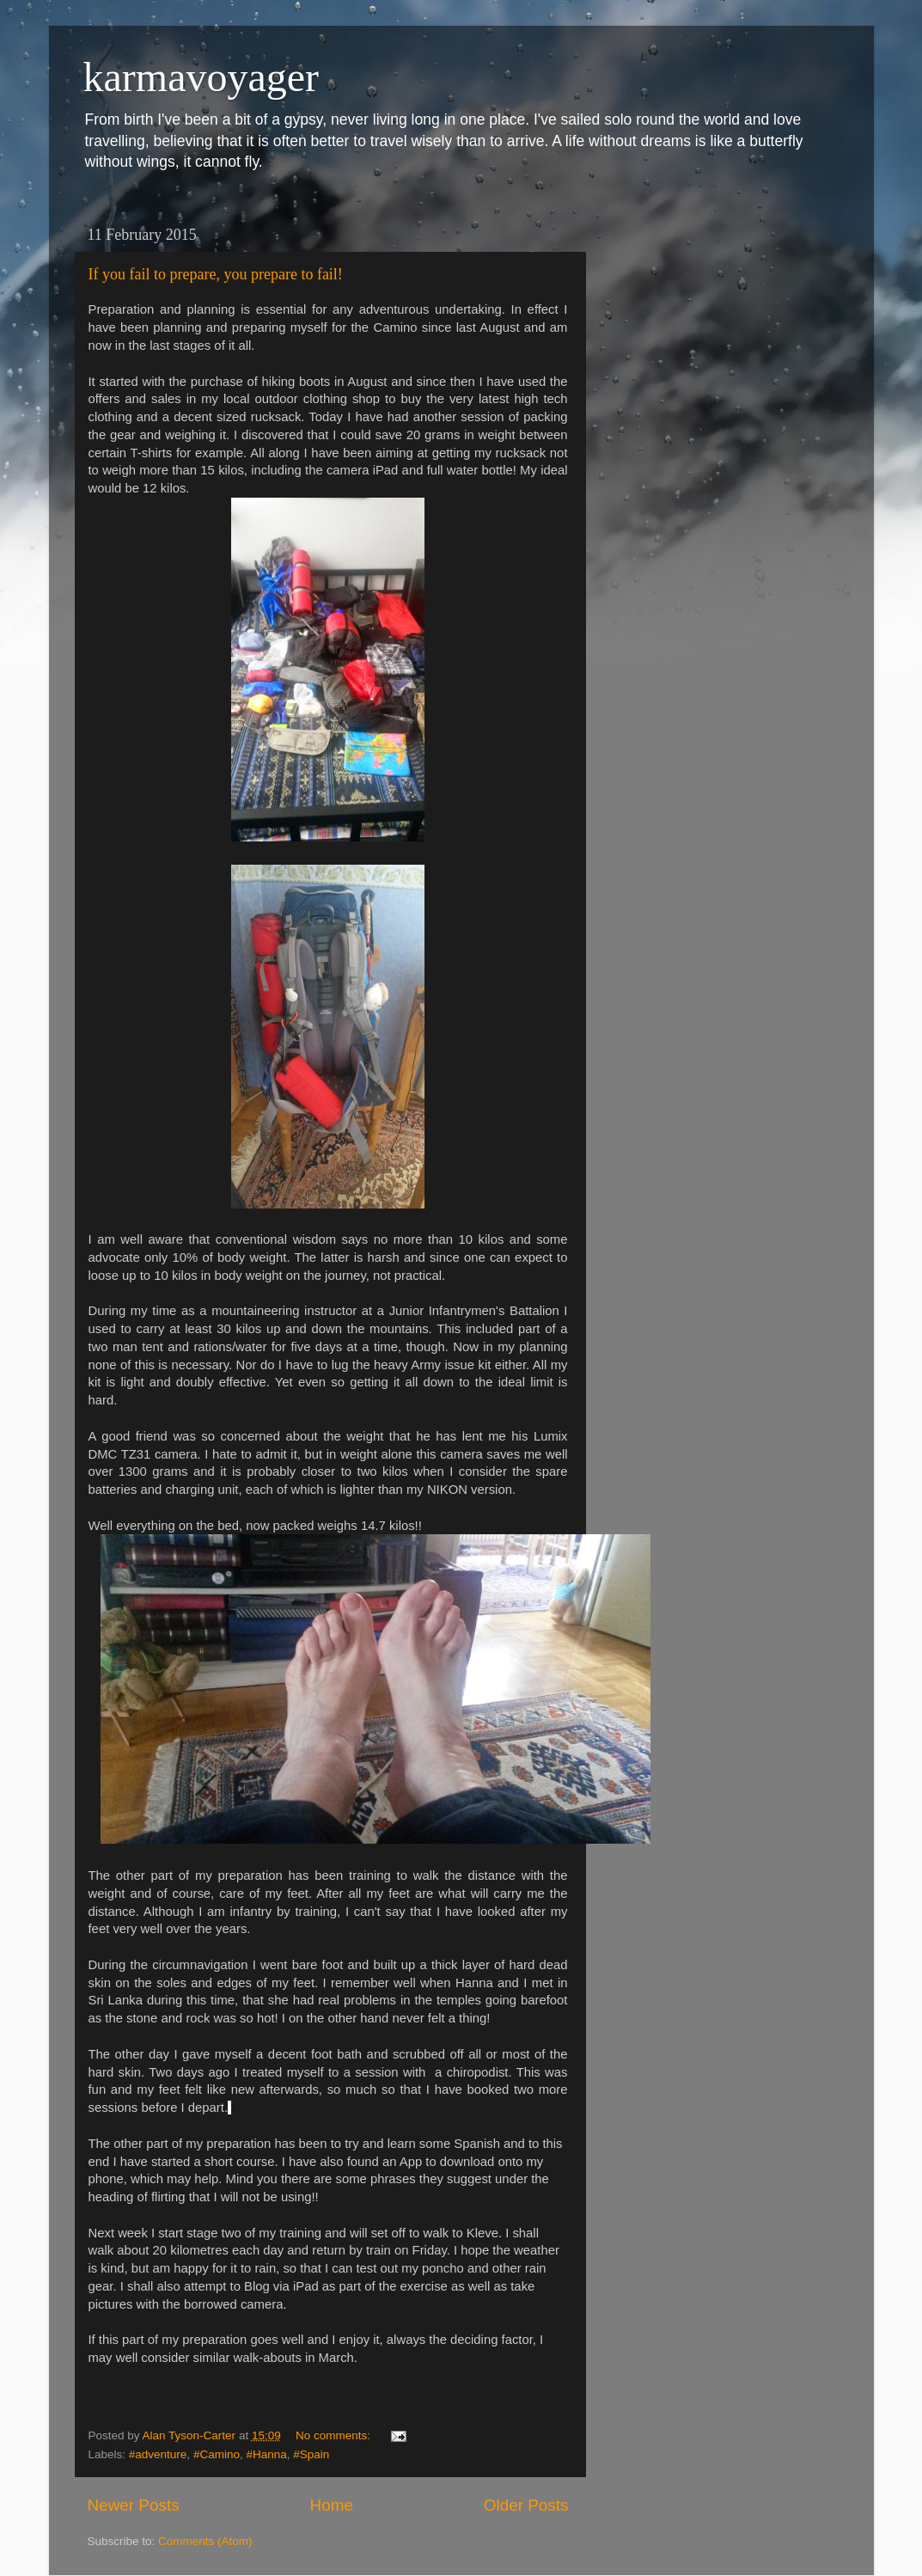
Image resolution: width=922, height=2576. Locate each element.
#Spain (311, 2454)
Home (331, 2505)
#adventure (158, 2454)
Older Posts (526, 2505)
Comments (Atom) (205, 2541)
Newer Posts (134, 2505)
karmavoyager (201, 77)
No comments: (335, 2435)
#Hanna (266, 2454)
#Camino (216, 2454)
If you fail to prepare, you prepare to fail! (216, 274)
